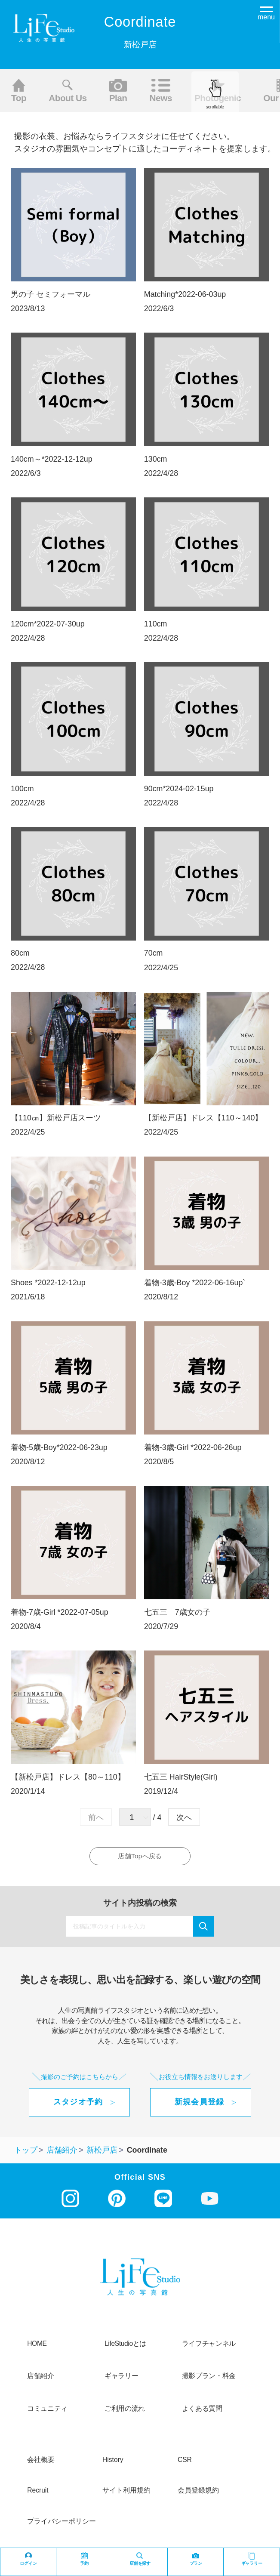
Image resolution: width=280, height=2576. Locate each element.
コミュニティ (47, 2413)
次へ (184, 1817)
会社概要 (41, 2464)
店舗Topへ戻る (141, 1858)
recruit (37, 2495)
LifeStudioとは (125, 2348)
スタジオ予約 (78, 2106)
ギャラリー (121, 2381)
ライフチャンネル (209, 2348)
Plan (118, 91)
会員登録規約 (198, 2495)
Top (18, 91)
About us (67, 91)
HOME (36, 2348)
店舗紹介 (40, 2381)
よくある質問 (202, 2413)
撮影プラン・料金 (209, 2381)
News (161, 91)
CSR (185, 2464)
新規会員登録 (200, 2106)
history (112, 2464)
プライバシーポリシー (61, 2526)
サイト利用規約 (126, 2495)
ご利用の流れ (125, 2413)
